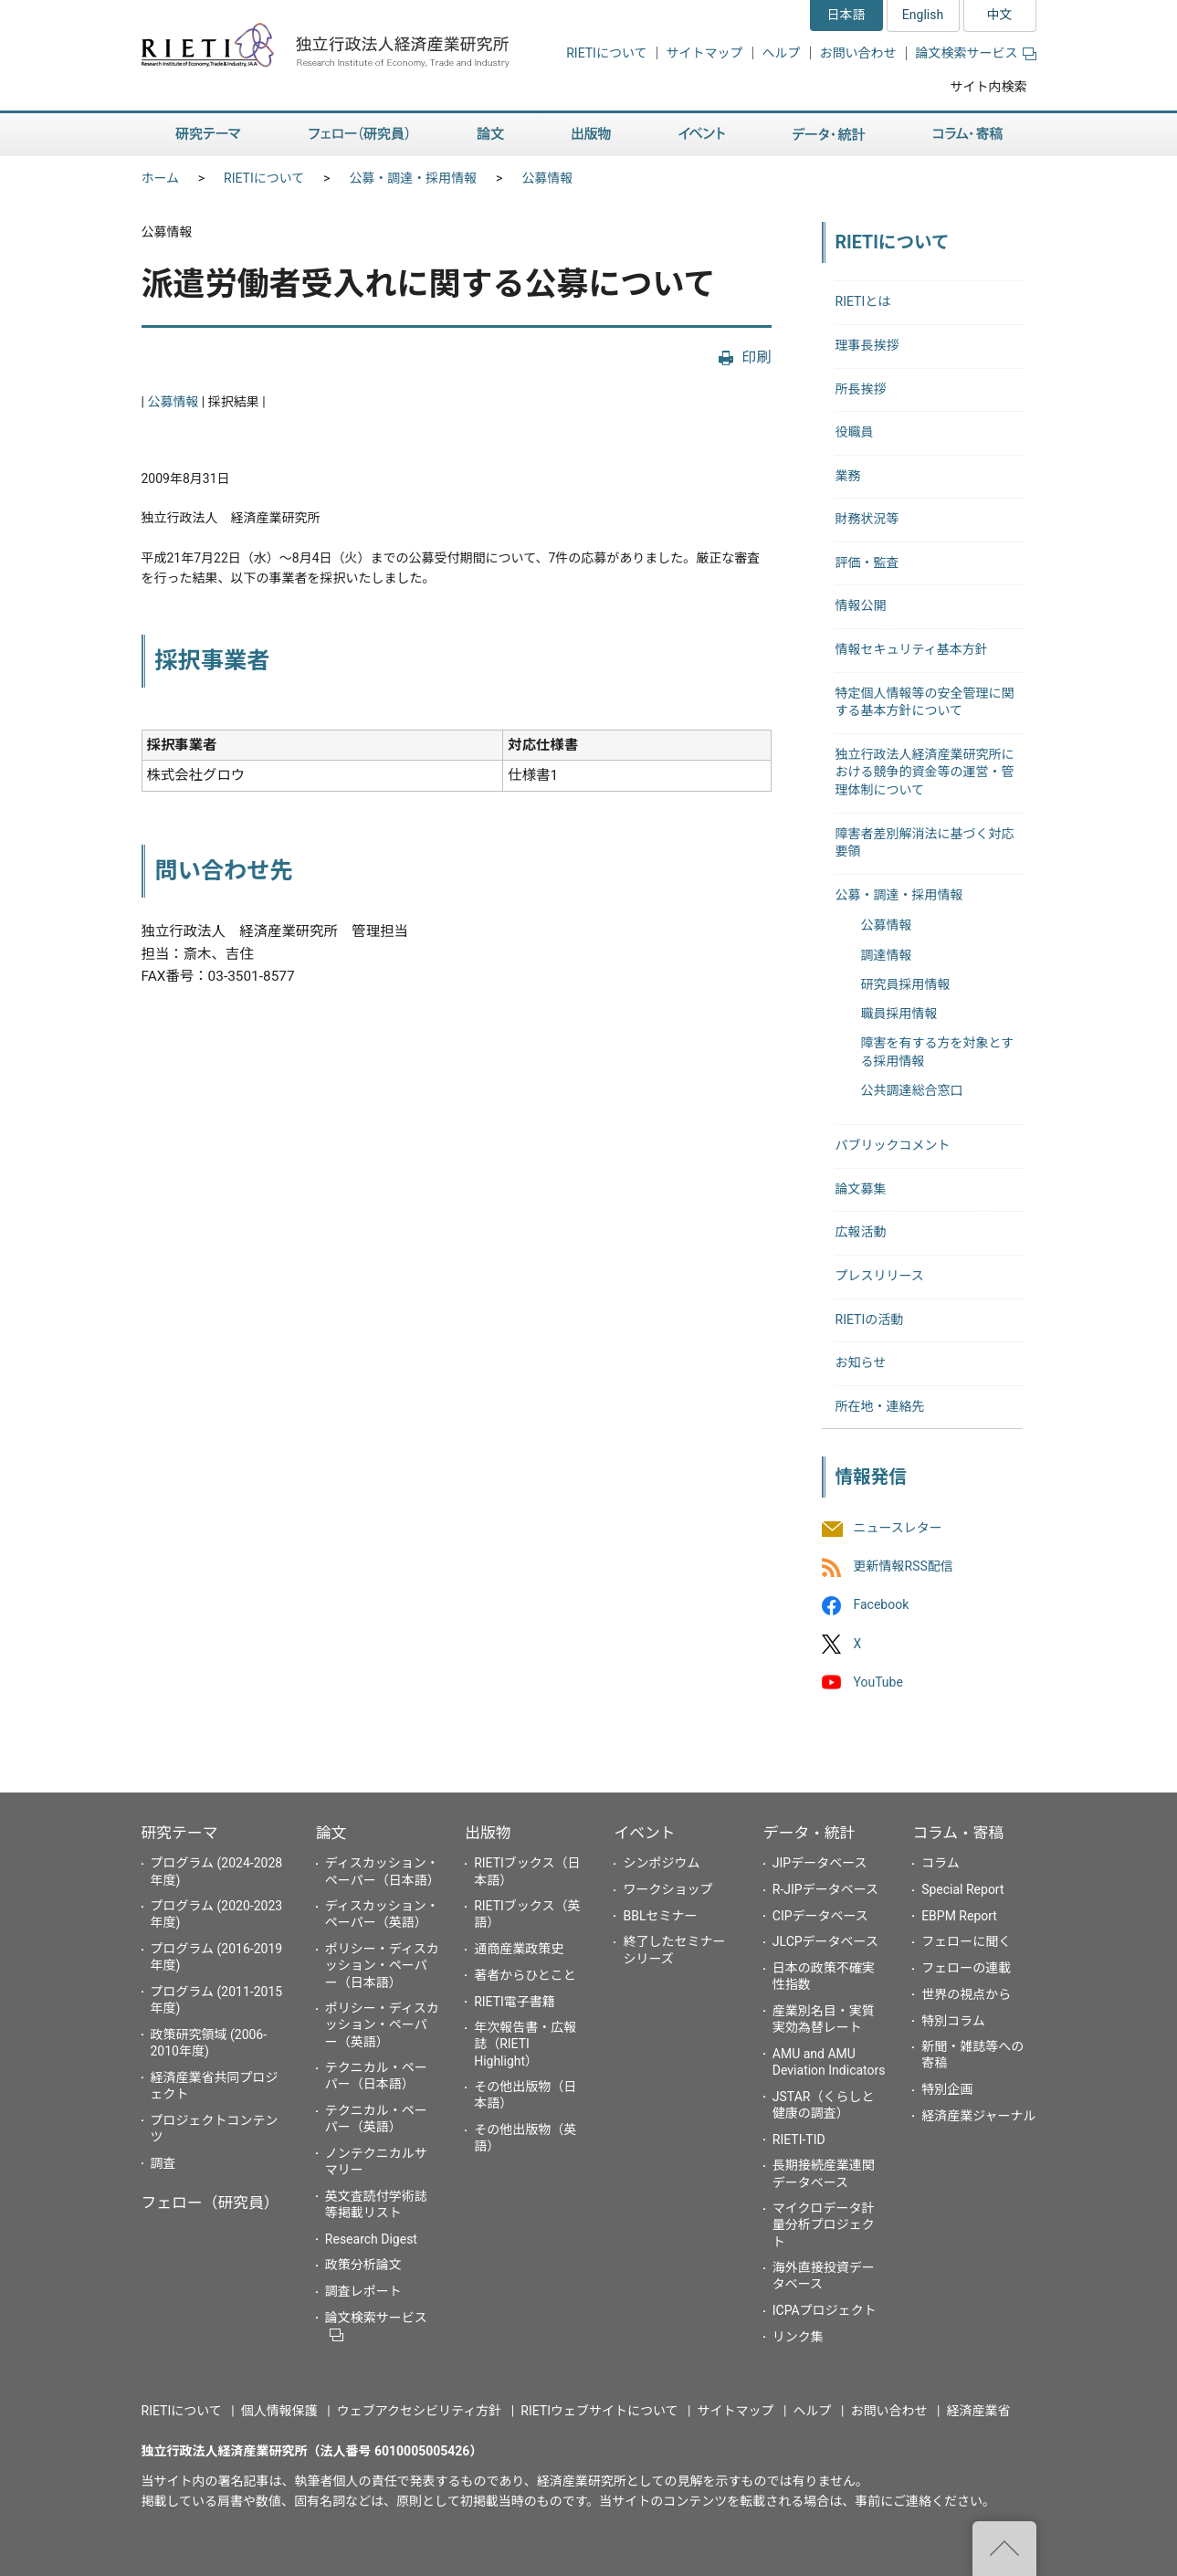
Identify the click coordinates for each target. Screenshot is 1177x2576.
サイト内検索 (989, 86)
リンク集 (798, 2336)
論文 (331, 1833)
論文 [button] (490, 134)
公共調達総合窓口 (912, 1090)
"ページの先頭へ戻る (1004, 2548)
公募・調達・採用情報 (413, 178)
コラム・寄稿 (958, 1833)
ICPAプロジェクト (824, 2310)
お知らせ (861, 1362)
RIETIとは (863, 301)
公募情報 (547, 178)
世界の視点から (966, 1994)
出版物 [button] (591, 134)
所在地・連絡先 (880, 1406)
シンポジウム (661, 1863)
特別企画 (946, 2089)
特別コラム (953, 2020)
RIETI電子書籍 (514, 2001)
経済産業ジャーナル (978, 2115)
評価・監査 (867, 562)
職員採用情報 (899, 1013)
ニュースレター (898, 1527)
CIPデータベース (820, 1915)
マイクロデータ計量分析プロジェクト (823, 2224)
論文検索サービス (976, 53)
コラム (940, 1863)
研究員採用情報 (906, 984)
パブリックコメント (893, 1145)
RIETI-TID (798, 2139)
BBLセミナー (660, 1915)
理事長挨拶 (867, 345)
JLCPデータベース (825, 1941)
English (922, 14)
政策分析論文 (363, 2264)
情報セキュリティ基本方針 (911, 649)
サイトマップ (705, 53)
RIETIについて (606, 53)
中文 (1000, 14)
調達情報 (886, 955)
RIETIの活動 (869, 1319)
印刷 (756, 357)
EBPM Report (959, 1915)
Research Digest (371, 2239)
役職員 (854, 432)
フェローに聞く (966, 1941)
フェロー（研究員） (210, 2202)
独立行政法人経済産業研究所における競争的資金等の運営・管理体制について (924, 772)
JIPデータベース (819, 1863)
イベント (644, 1833)
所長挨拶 (861, 389)
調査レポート (363, 2291)
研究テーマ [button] (208, 134)
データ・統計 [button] (829, 134)
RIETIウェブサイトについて (599, 2410)
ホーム (161, 178)
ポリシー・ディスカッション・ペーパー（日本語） (382, 1965)
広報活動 (861, 1232)
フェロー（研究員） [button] (359, 134)
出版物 (487, 1833)
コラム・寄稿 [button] (967, 134)
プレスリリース (879, 1275)
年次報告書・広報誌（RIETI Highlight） (525, 2043)
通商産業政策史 (518, 1948)
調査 (163, 2163)
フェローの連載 (966, 1968)
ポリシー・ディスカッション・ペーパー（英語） (382, 2024)
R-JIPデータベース (825, 1889)
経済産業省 (979, 2410)
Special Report (962, 1889)
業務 (848, 475)
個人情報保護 (279, 2410)
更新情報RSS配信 (903, 1567)
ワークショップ (667, 1889)
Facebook (881, 1605)
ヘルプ (781, 53)
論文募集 (861, 1189)
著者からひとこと (525, 1975)
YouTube (878, 1682)
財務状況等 (867, 518)
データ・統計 (809, 1833)
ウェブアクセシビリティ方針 (419, 2410)
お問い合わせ (858, 53)
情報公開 (861, 605)
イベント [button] (702, 134)
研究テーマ (180, 1833)
